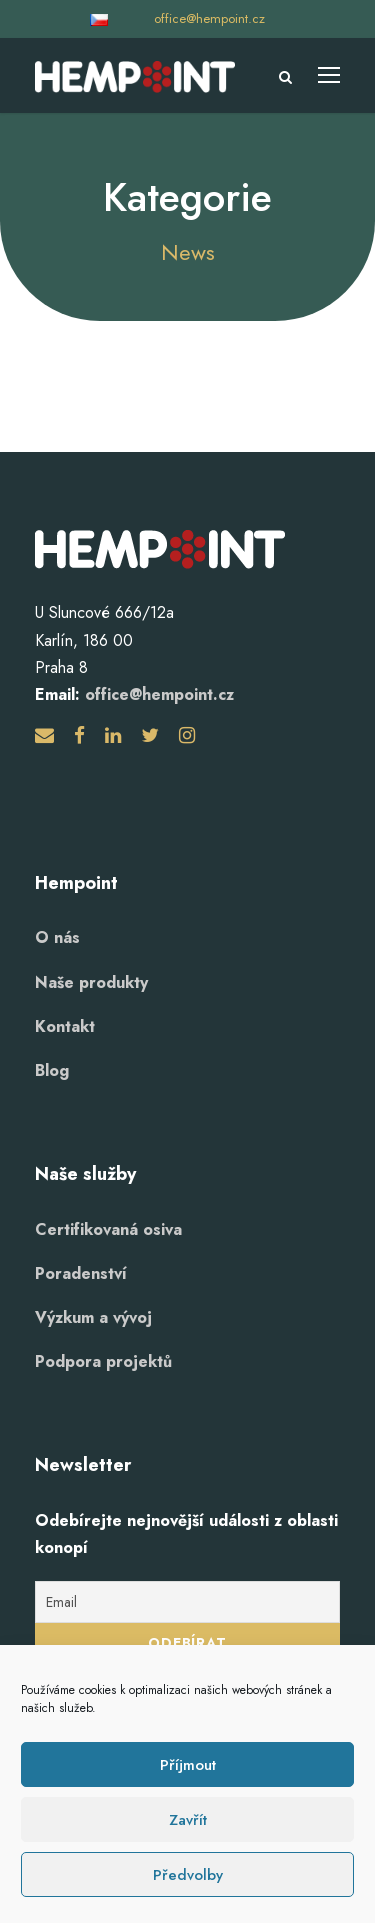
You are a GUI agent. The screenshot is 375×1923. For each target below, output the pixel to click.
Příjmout (188, 1765)
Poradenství (81, 1273)
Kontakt (65, 1026)
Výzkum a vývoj (93, 1317)
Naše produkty (91, 982)
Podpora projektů (103, 1361)
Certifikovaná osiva (108, 1229)
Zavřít (188, 1820)
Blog (52, 1070)
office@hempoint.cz (209, 18)
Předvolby (188, 1875)
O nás (57, 937)
